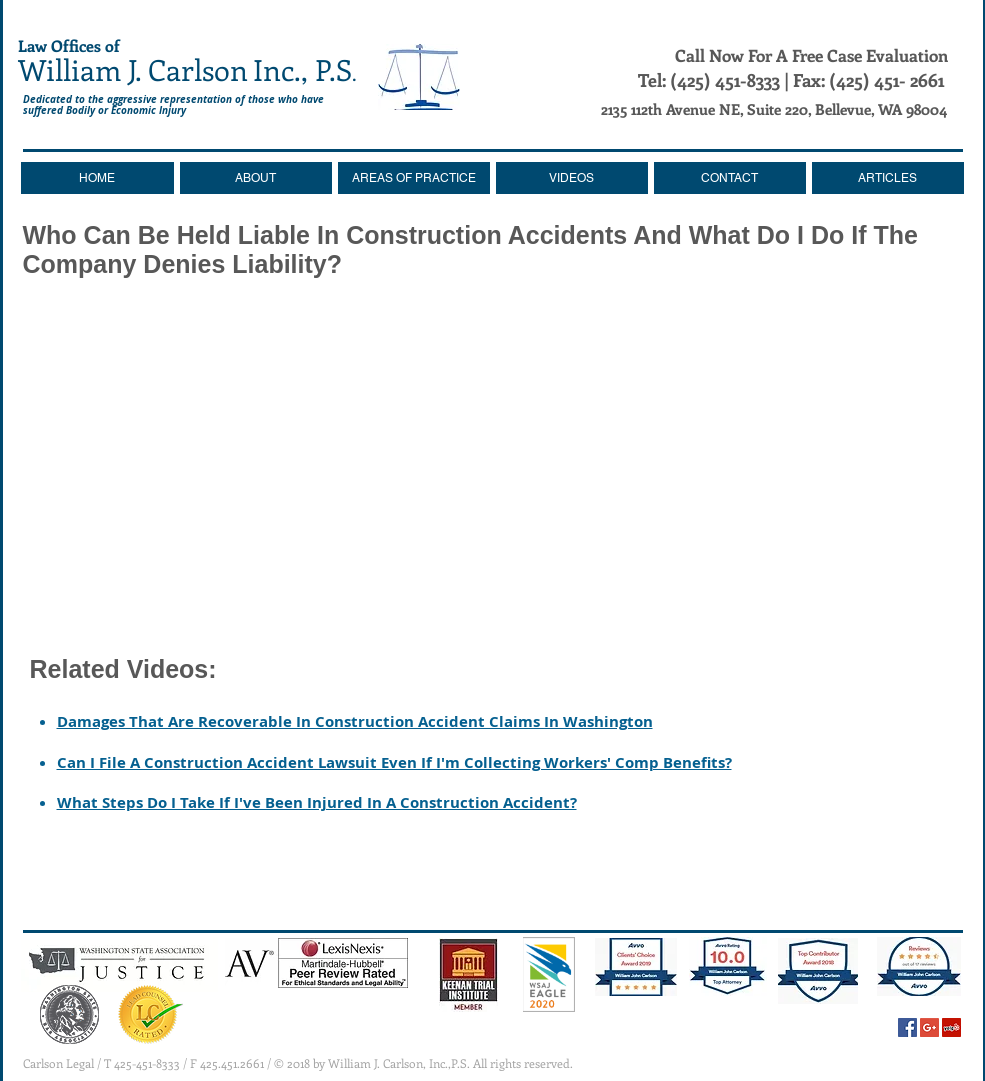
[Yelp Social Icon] (951, 1027)
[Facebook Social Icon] (907, 1027)
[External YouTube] (493, 463)
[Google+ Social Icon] (929, 1027)
